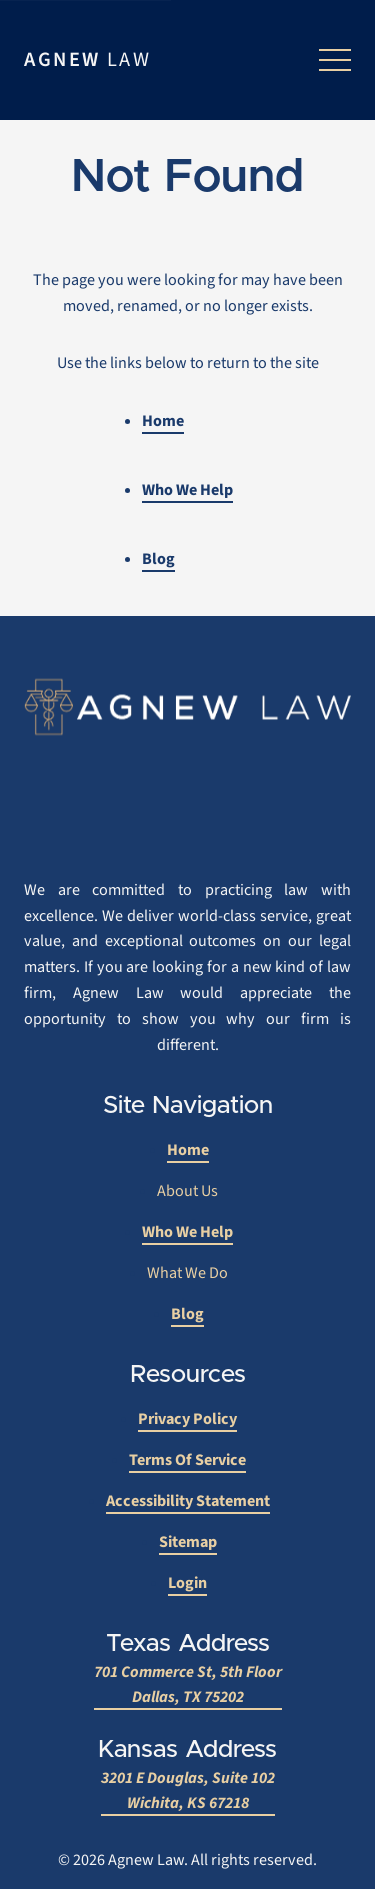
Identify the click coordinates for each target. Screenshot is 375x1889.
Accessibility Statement (188, 1501)
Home (163, 421)
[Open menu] (335, 60)
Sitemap (188, 1542)
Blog (158, 559)
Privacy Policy (187, 1419)
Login (187, 1583)
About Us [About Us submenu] (187, 1191)
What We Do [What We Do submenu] (187, 1273)
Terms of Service (187, 1460)
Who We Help (187, 490)
